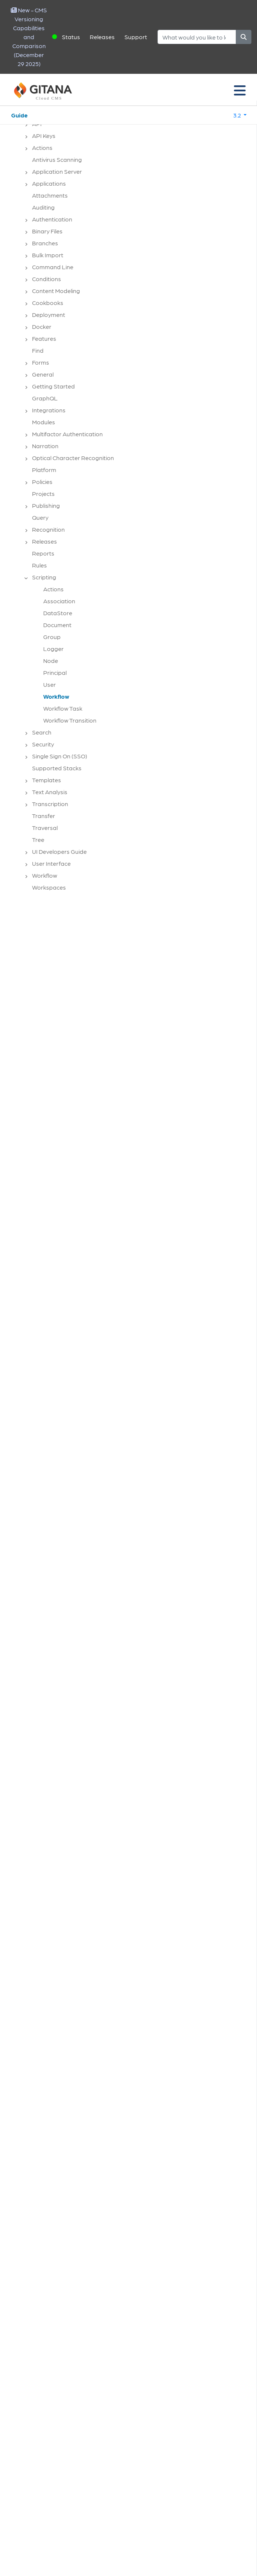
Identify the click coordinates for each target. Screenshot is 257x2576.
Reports (43, 553)
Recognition (48, 529)
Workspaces (49, 887)
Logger (53, 648)
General (43, 374)
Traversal (45, 827)
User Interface (51, 863)
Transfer (43, 816)
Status (71, 37)
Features (44, 338)
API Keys (43, 135)
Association (59, 601)
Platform (44, 470)
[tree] (132, 501)
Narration (45, 446)
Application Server (57, 171)
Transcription (50, 804)
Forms (40, 362)
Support (135, 37)
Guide (19, 115)
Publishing (46, 505)
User (49, 684)
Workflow (56, 696)
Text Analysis (49, 792)
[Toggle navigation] (239, 89)
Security (43, 744)
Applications (49, 183)
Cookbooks (47, 302)
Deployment (48, 314)
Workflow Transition (69, 720)
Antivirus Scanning (57, 159)
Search (41, 732)
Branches (45, 243)
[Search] (197, 37)
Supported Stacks (57, 768)
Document (57, 625)
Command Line (52, 267)
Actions (42, 147)
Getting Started (53, 386)
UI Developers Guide (59, 851)
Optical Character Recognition (73, 458)
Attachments (50, 195)
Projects (43, 493)
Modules (43, 422)
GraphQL (45, 398)
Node (50, 660)
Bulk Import (47, 255)
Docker (41, 326)
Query (40, 517)
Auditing (43, 207)
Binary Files (47, 231)
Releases (102, 37)
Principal (55, 672)
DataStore (57, 613)
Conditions (46, 279)
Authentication (52, 219)
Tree (38, 839)
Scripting (44, 577)
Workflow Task (62, 708)
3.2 (237, 115)
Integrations (49, 410)
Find (38, 350)
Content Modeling (56, 291)
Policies (42, 481)
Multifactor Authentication (67, 434)
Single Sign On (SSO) (59, 756)
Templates (46, 780)
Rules (39, 565)
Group (52, 637)
